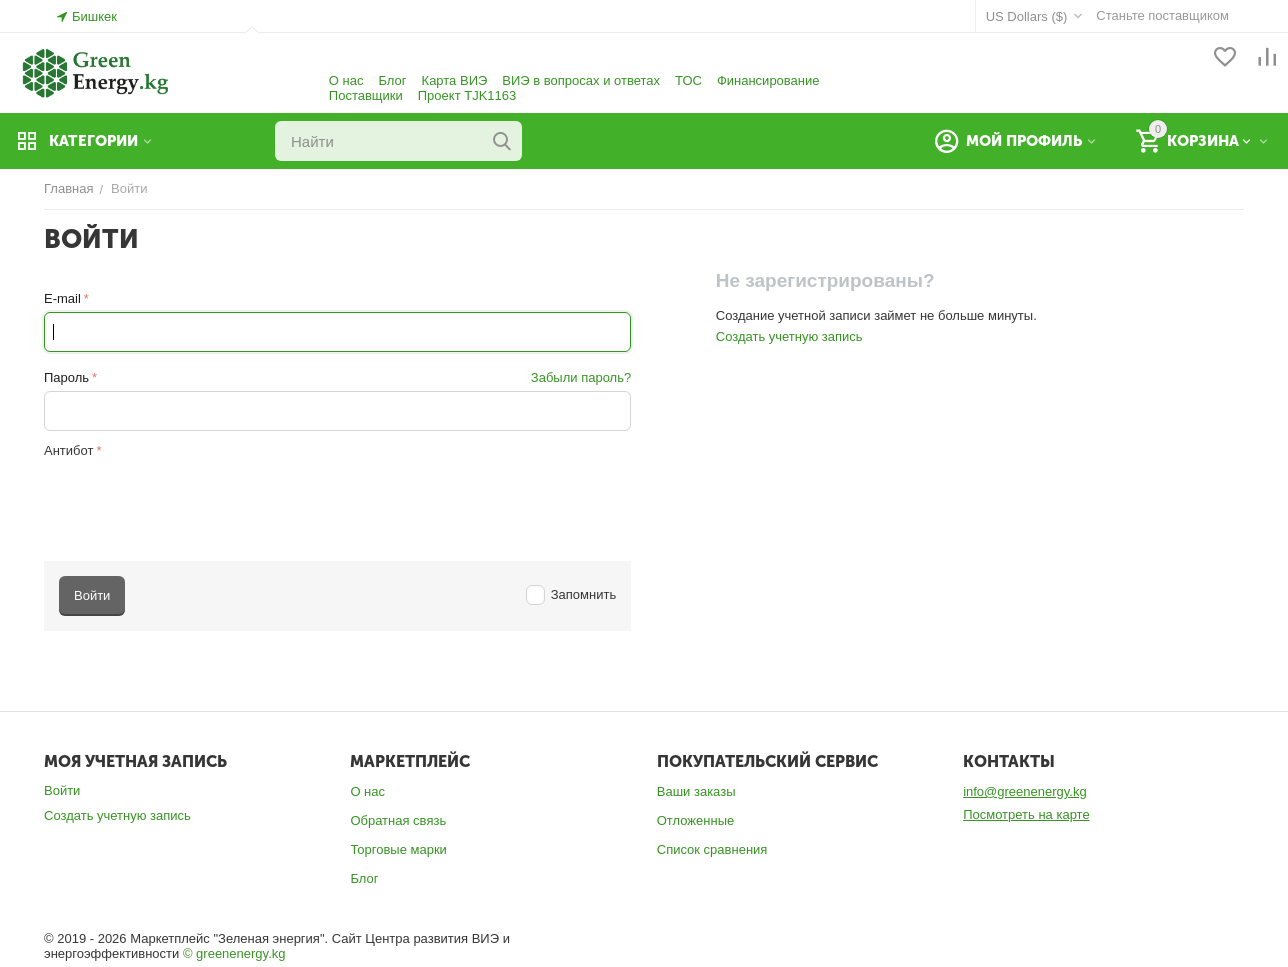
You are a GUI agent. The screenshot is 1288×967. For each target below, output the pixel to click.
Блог (392, 80)
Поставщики (366, 95)
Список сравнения (712, 849)
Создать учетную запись (789, 336)
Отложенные (695, 820)
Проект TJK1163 (467, 95)
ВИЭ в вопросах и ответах (581, 80)
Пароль (66, 377)
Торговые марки (398, 849)
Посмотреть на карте (1026, 814)
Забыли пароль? (581, 377)
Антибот (68, 450)
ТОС (688, 80)
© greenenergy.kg (234, 953)
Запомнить (571, 594)
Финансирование (768, 80)
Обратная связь (398, 820)
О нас (346, 80)
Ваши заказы (696, 791)
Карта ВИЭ (455, 80)
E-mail (62, 298)
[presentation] (196, 502)
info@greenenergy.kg (1025, 791)
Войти (62, 790)
